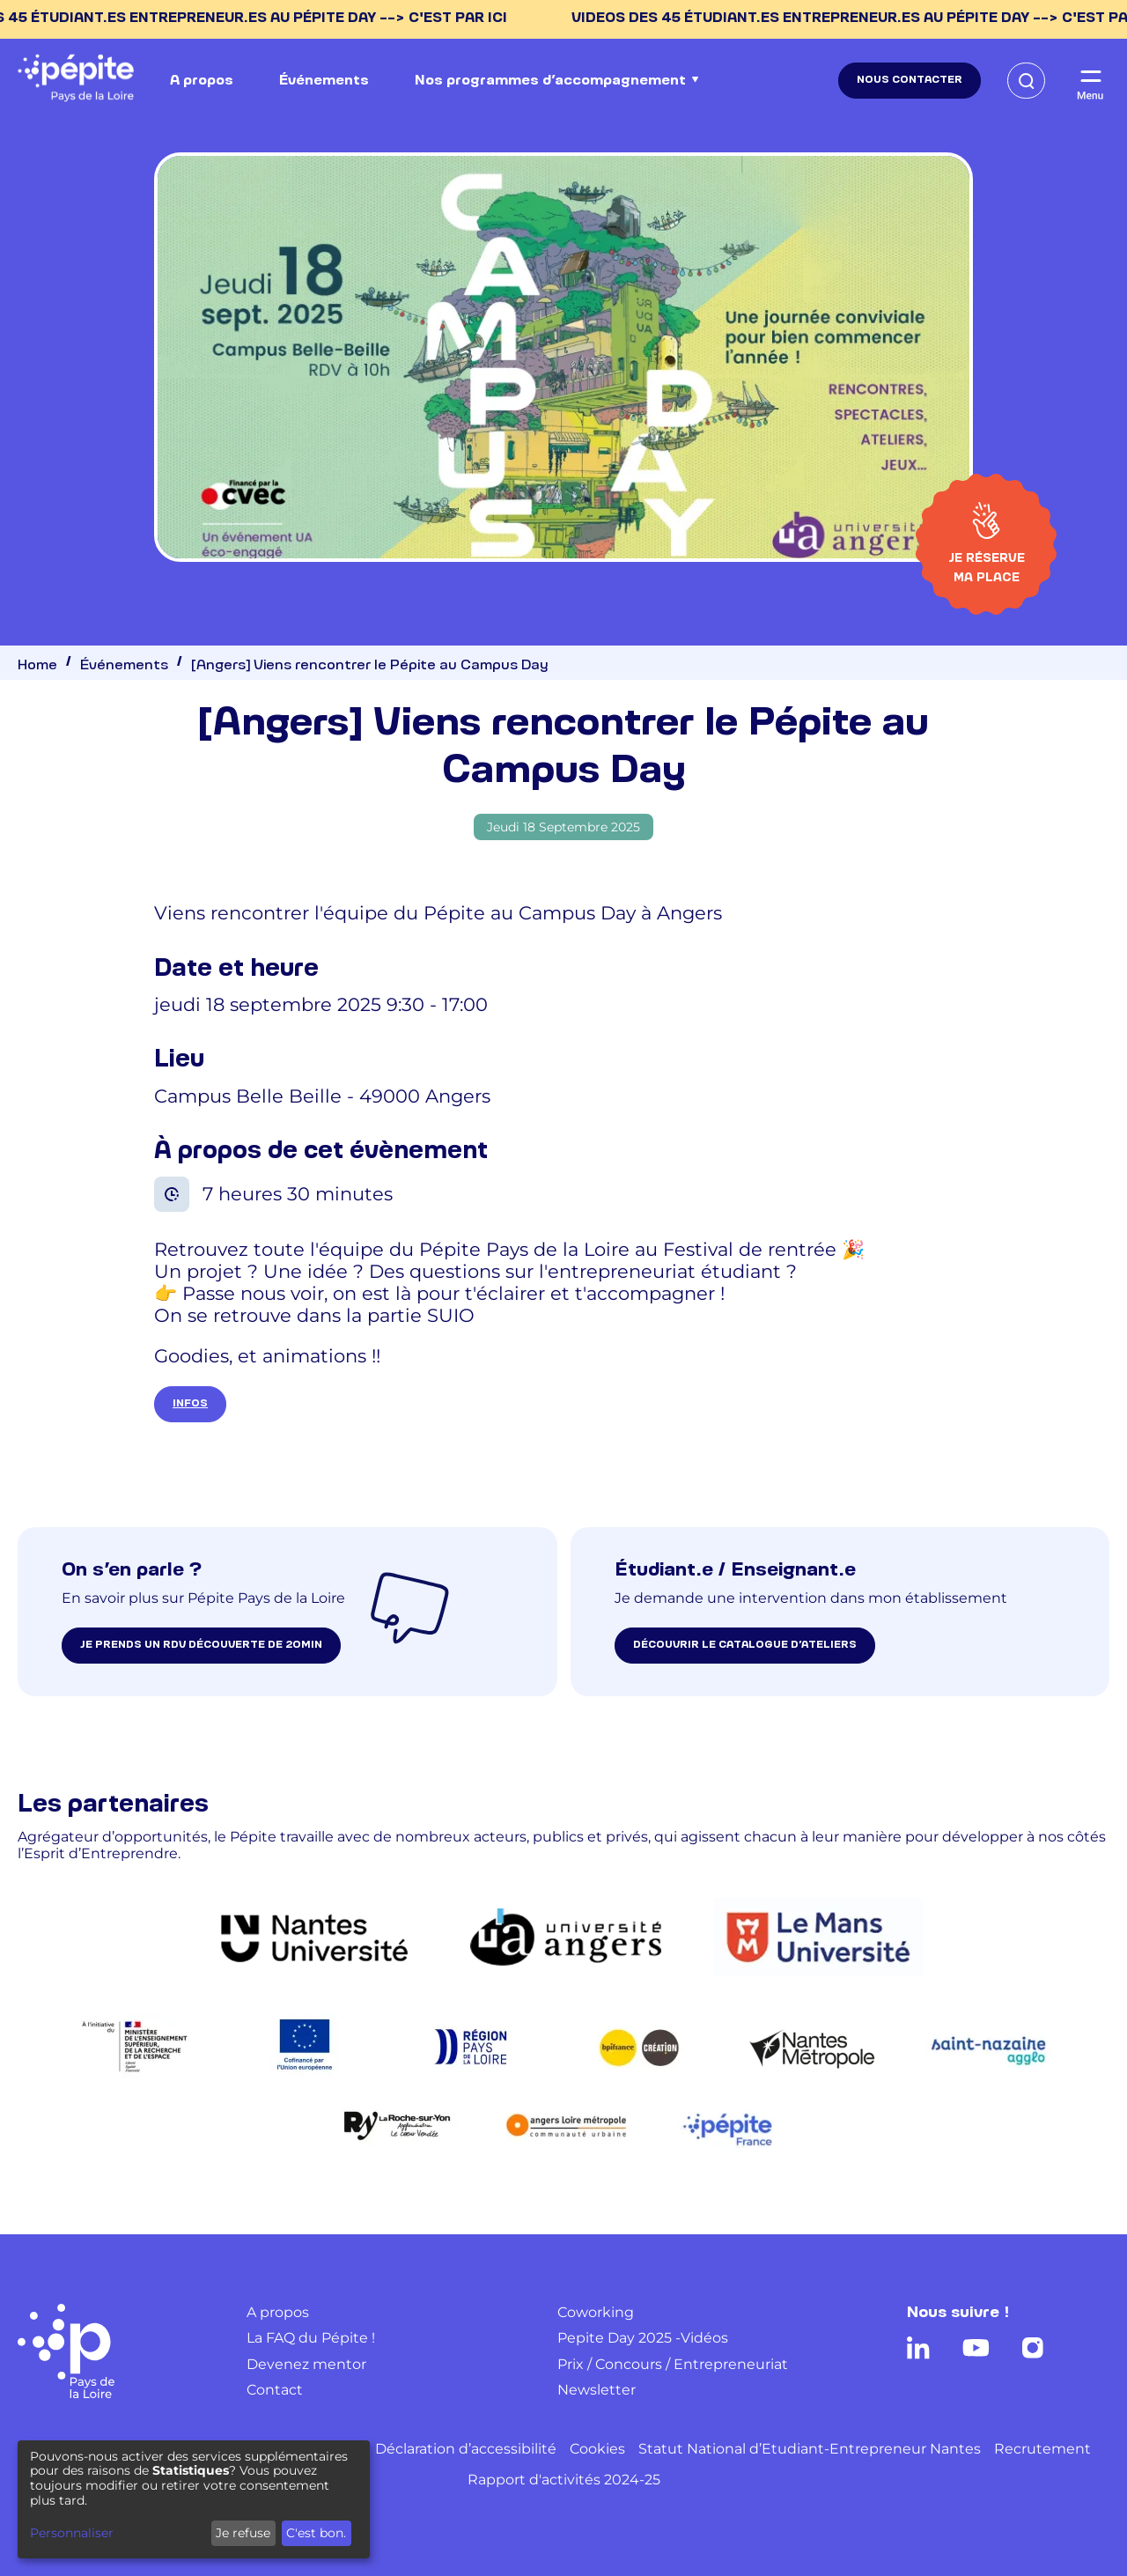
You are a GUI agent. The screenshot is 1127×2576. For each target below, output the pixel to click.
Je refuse (243, 2533)
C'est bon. (316, 2533)
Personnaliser (72, 2533)
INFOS (190, 1403)
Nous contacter (909, 80)
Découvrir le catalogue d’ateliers (745, 1645)
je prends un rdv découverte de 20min (201, 1645)
